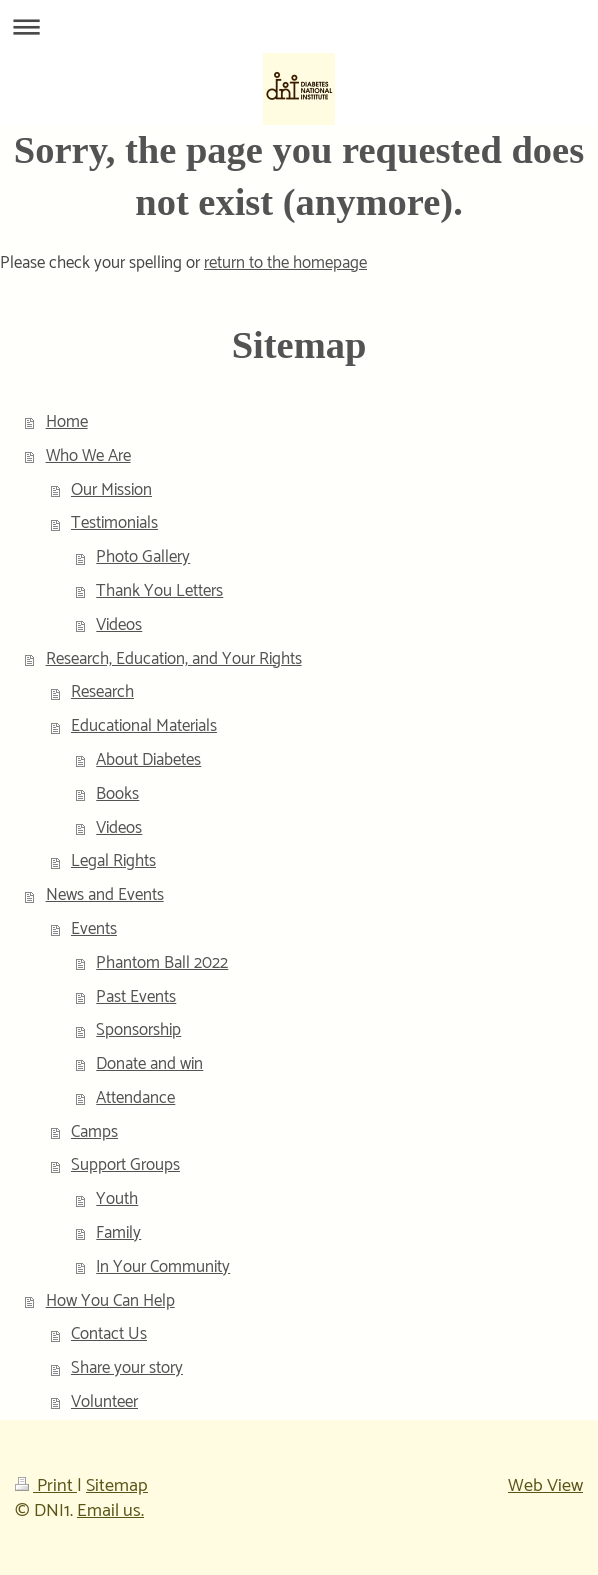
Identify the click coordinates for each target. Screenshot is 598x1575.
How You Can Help (110, 1301)
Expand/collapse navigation (299, 26)
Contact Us (109, 1334)
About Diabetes (148, 760)
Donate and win (149, 1064)
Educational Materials (144, 726)
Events (94, 929)
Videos (119, 625)
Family (118, 1233)
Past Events (136, 997)
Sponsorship (138, 1030)
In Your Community (163, 1267)
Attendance (135, 1098)
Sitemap (117, 1486)
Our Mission (111, 490)
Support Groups (125, 1165)
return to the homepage (285, 263)
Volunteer (104, 1402)
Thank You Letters (159, 591)
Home (67, 422)
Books (117, 794)
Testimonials (114, 523)
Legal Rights (113, 861)
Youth (117, 1199)
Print (46, 1486)
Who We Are (88, 456)
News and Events (105, 895)
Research (102, 692)
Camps (94, 1132)
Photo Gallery (143, 557)
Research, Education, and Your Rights (174, 659)
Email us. (110, 1511)
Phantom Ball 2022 (162, 963)
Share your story (127, 1368)
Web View (545, 1486)
